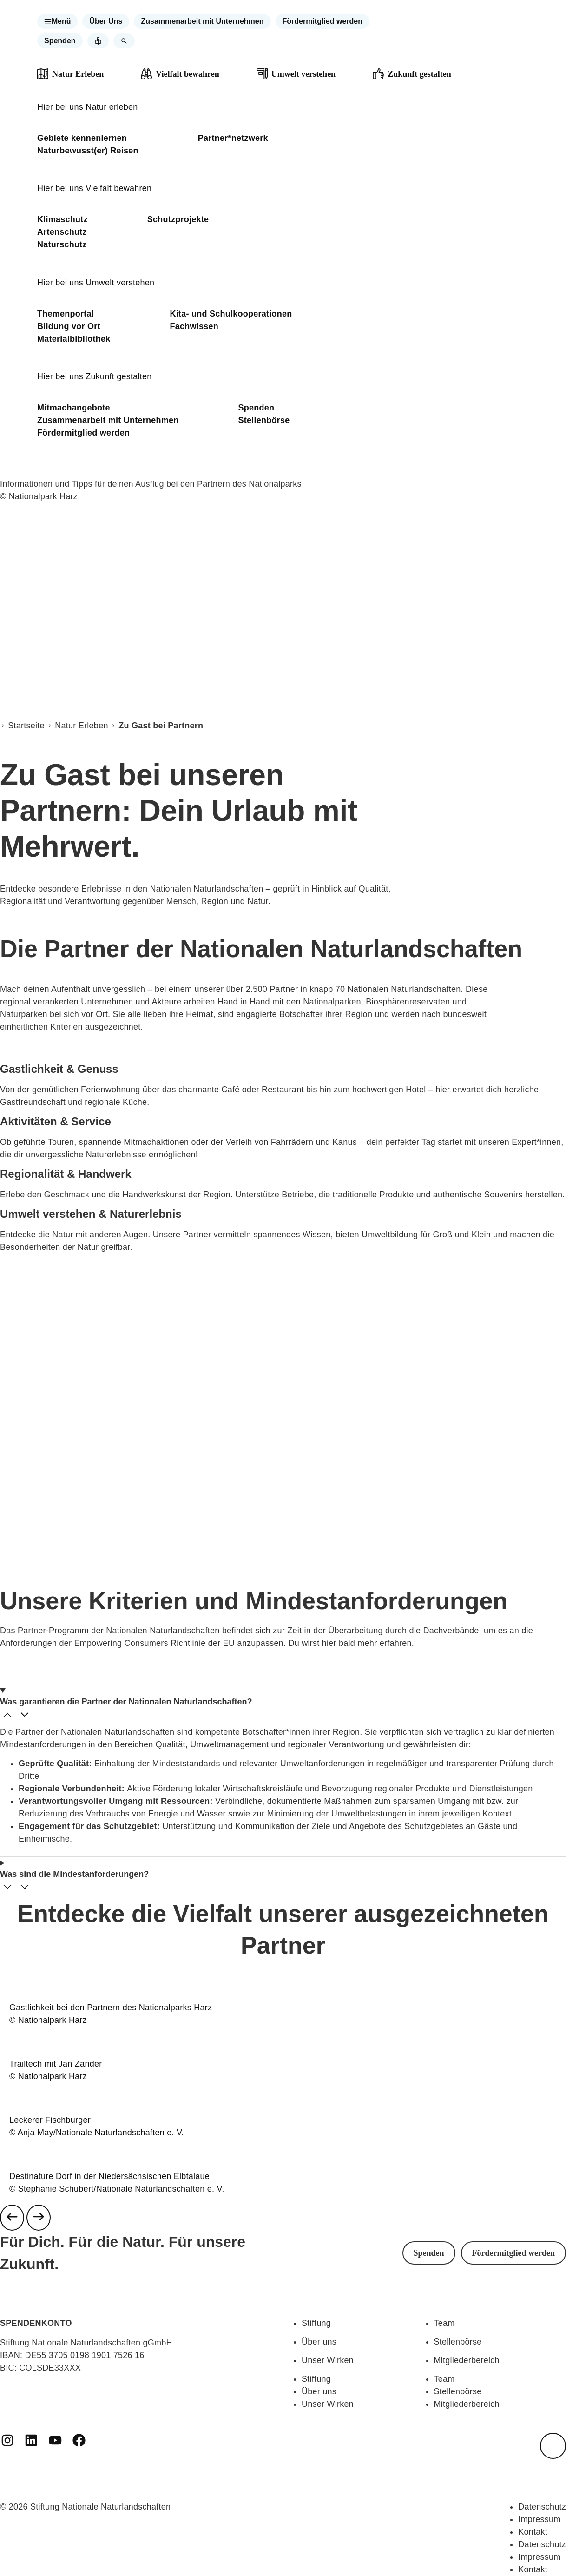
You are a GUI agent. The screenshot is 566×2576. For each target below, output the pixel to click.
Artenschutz (62, 232)
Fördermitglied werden (83, 432)
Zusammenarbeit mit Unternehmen (108, 420)
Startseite (26, 725)
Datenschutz (542, 2506)
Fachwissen (194, 326)
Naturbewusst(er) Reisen (87, 150)
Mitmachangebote (73, 407)
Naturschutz (62, 244)
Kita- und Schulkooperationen (231, 313)
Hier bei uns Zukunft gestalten (94, 376)
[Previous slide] (12, 2218)
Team (444, 2323)
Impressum (539, 2519)
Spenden (256, 407)
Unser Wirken (328, 2360)
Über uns (319, 2341)
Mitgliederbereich (467, 2360)
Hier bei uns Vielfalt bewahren (94, 188)
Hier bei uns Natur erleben (87, 107)
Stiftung (316, 2323)
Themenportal (65, 313)
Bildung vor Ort (68, 326)
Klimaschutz (62, 219)
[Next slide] (38, 2218)
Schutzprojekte (178, 219)
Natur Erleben (81, 725)
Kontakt (532, 2531)
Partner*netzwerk (233, 138)
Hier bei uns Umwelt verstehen (95, 282)
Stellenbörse (264, 420)
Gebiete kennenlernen (82, 138)
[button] (57, 21)
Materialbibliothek (74, 338)
